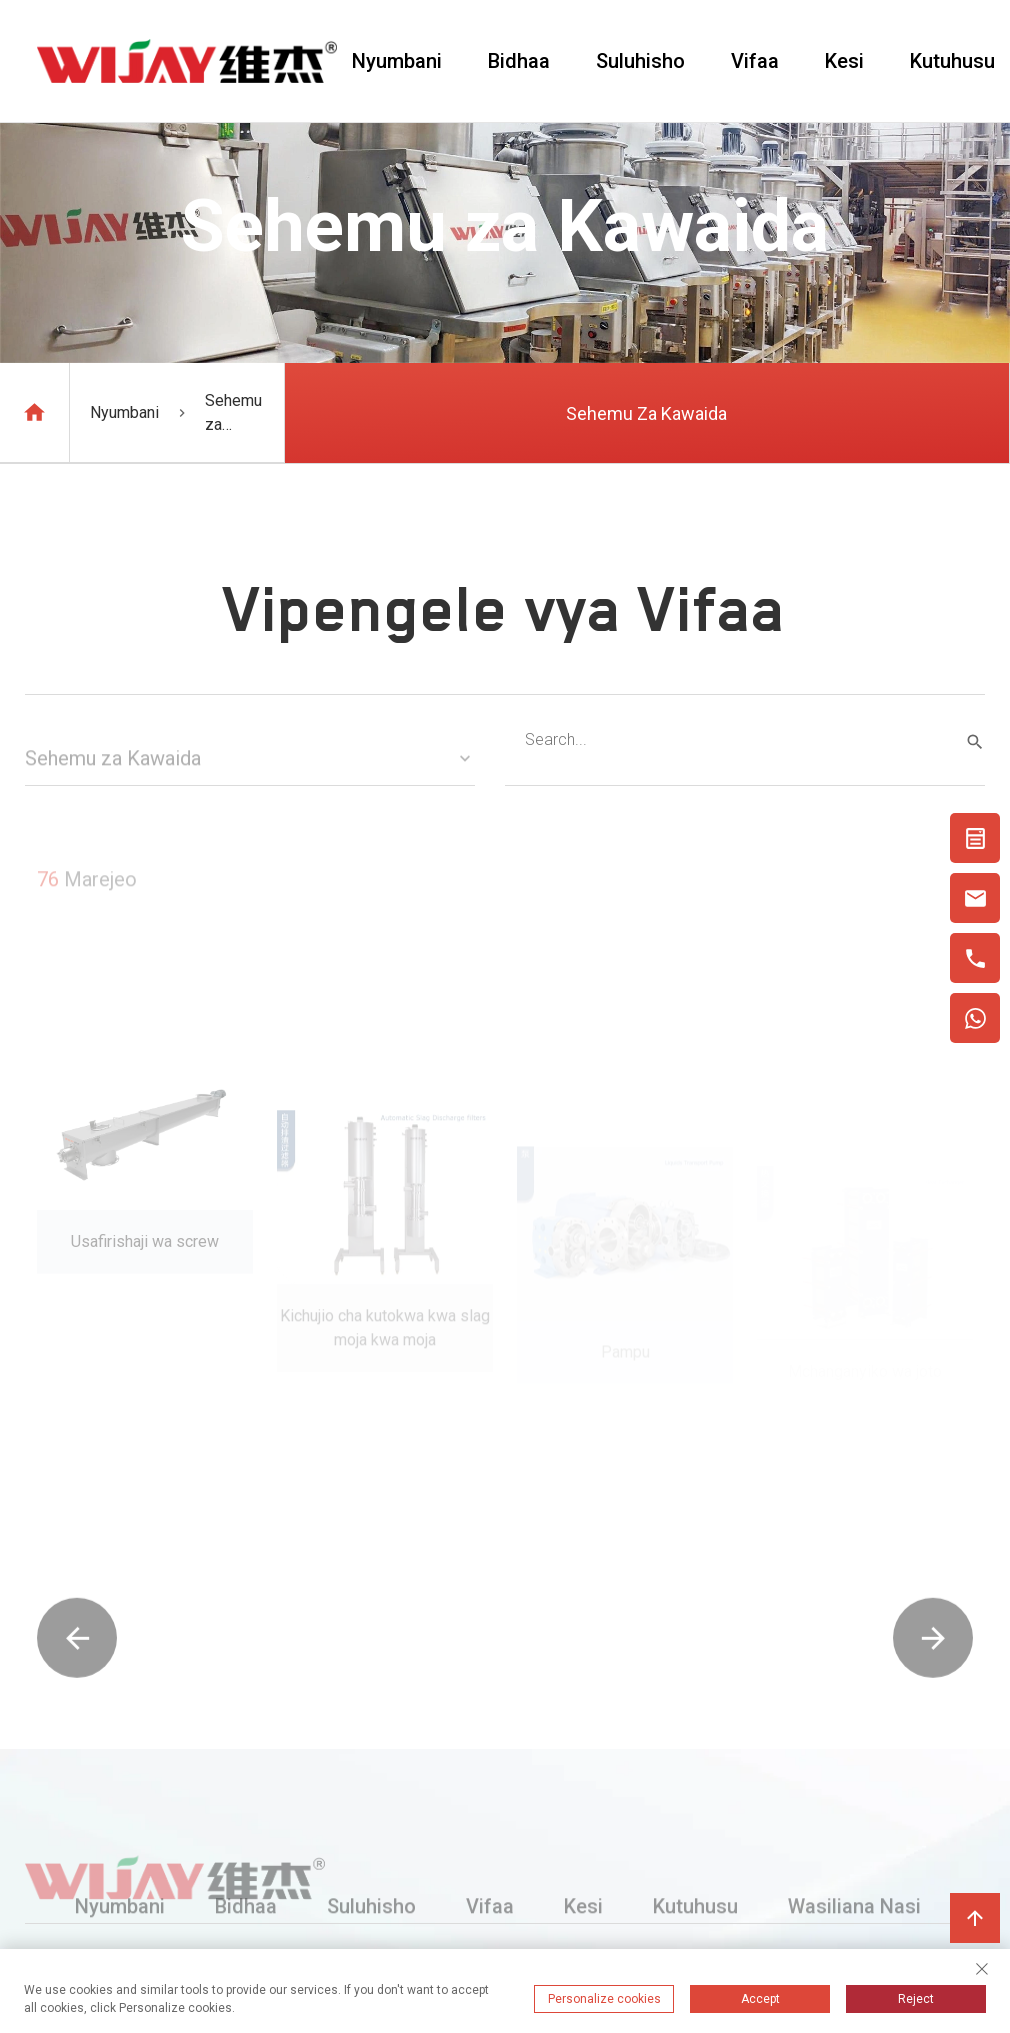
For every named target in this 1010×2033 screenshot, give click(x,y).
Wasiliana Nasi (854, 1913)
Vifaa (755, 61)
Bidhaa (519, 61)
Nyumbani (397, 61)
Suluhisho (640, 61)
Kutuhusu (952, 61)
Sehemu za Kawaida (646, 413)
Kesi (844, 61)
